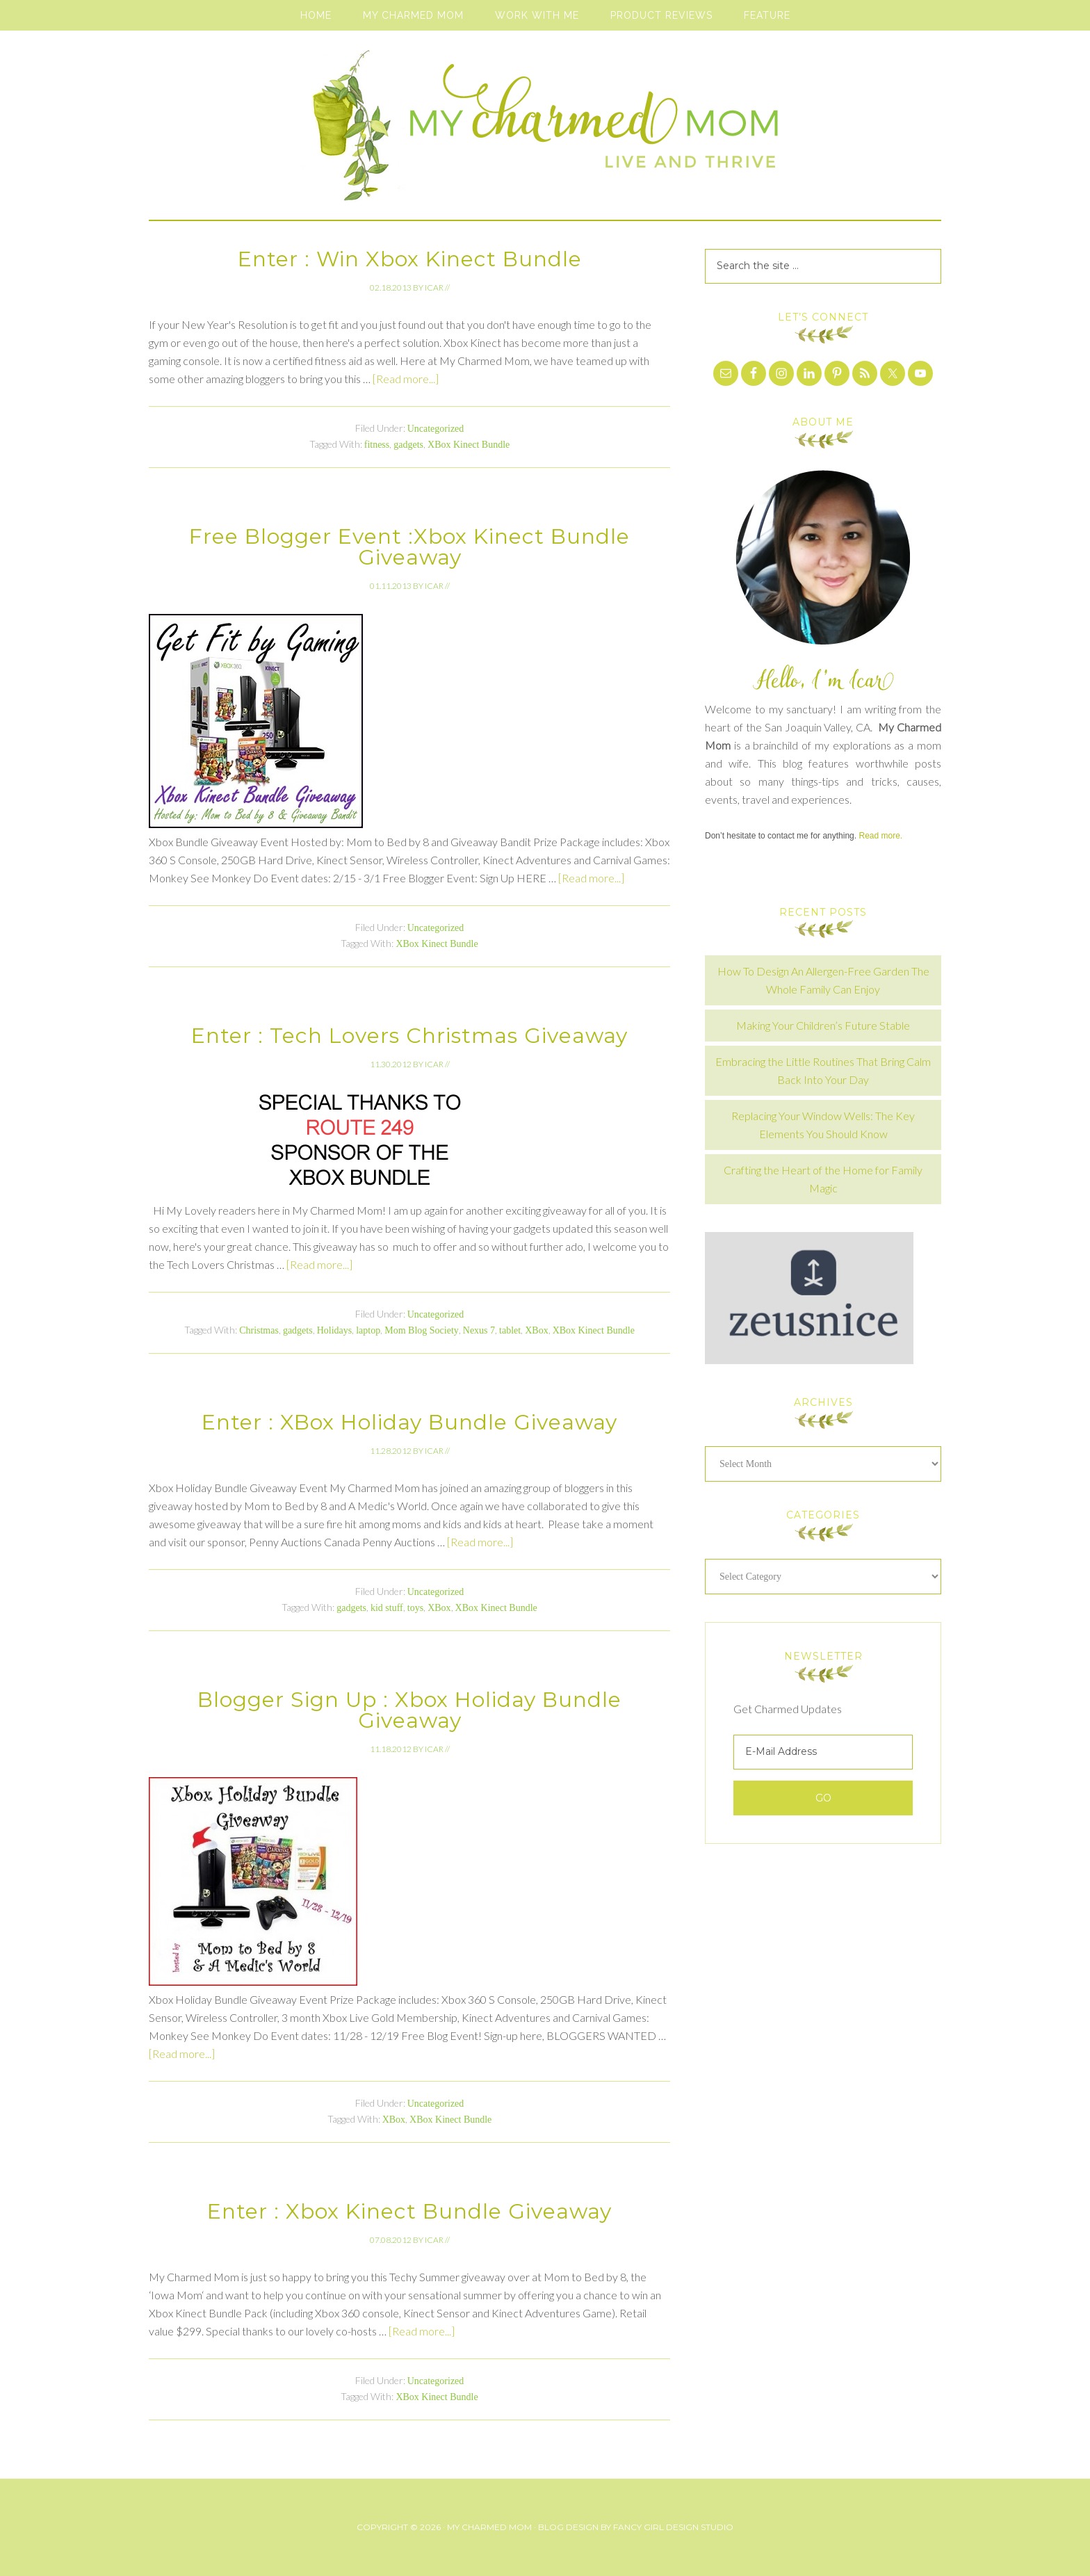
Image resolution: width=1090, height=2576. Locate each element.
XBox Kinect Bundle (469, 444)
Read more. (880, 836)
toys (415, 1608)
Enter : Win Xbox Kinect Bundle (410, 259)
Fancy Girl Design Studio (673, 2527)
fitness (377, 444)
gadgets (408, 444)
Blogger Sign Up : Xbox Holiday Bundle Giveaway (409, 1710)
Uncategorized (435, 428)
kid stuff (387, 1608)
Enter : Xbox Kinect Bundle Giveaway (409, 2211)
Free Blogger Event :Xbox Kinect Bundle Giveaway (409, 547)
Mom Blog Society (421, 1330)
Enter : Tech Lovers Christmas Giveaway (409, 1035)
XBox (536, 1330)
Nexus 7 (479, 1330)
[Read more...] (406, 378)
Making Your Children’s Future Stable (823, 1025)
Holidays (334, 1330)
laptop (368, 1330)
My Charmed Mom (545, 132)
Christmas (259, 1330)
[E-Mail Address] (823, 1752)
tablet (510, 1330)
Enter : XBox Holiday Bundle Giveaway (409, 1422)
